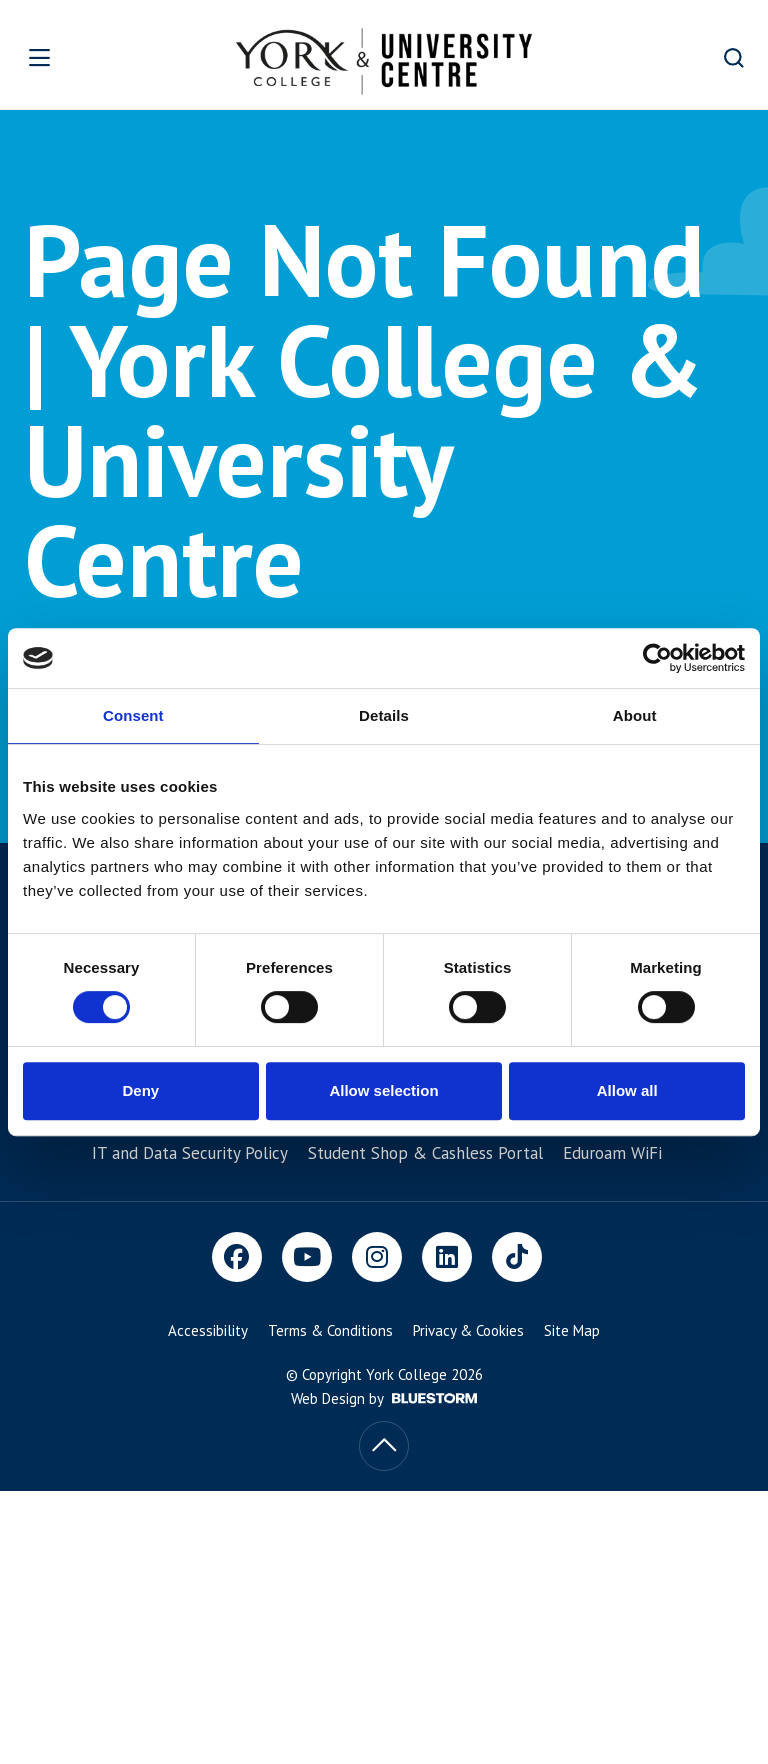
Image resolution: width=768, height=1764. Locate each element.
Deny (140, 1090)
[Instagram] (377, 1257)
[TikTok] (517, 1257)
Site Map (572, 1330)
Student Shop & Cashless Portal (425, 1153)
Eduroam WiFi (612, 1153)
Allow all (627, 1090)
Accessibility (208, 1330)
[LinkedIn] (447, 1257)
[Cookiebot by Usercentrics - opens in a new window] (657, 658)
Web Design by (384, 1398)
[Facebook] (237, 1257)
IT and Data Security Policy (190, 1153)
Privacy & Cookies (468, 1330)
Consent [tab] (133, 715)
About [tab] (635, 715)
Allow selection (383, 1090)
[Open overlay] (71, 57)
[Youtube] (307, 1257)
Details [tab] (384, 715)
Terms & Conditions (330, 1330)
